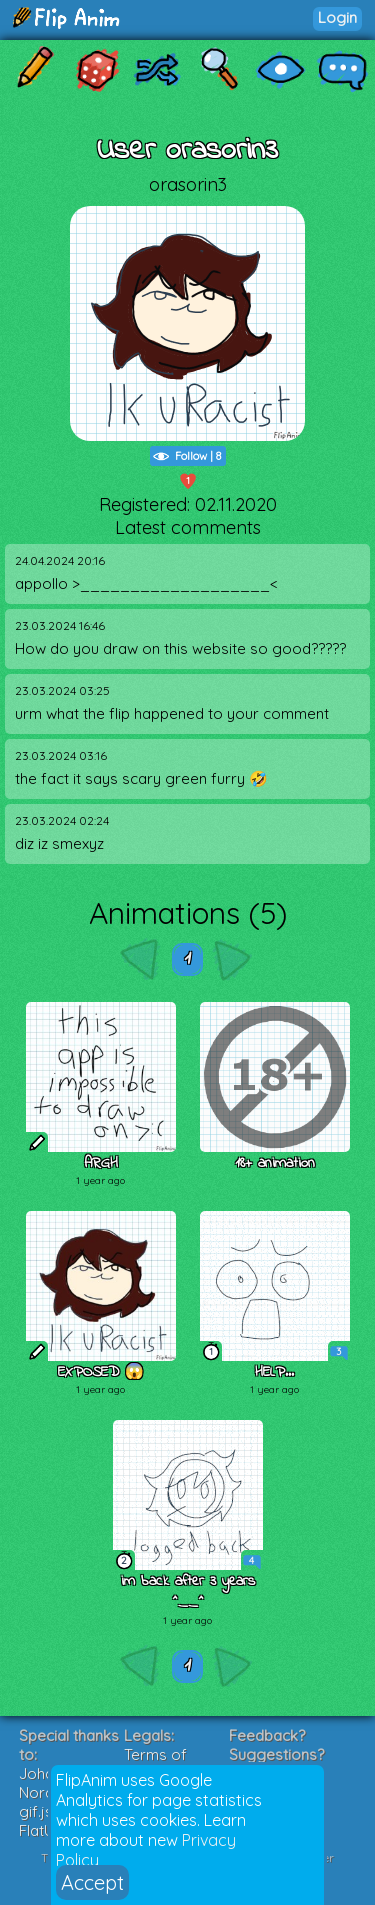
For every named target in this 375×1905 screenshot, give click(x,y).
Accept (92, 1882)
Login (337, 17)
